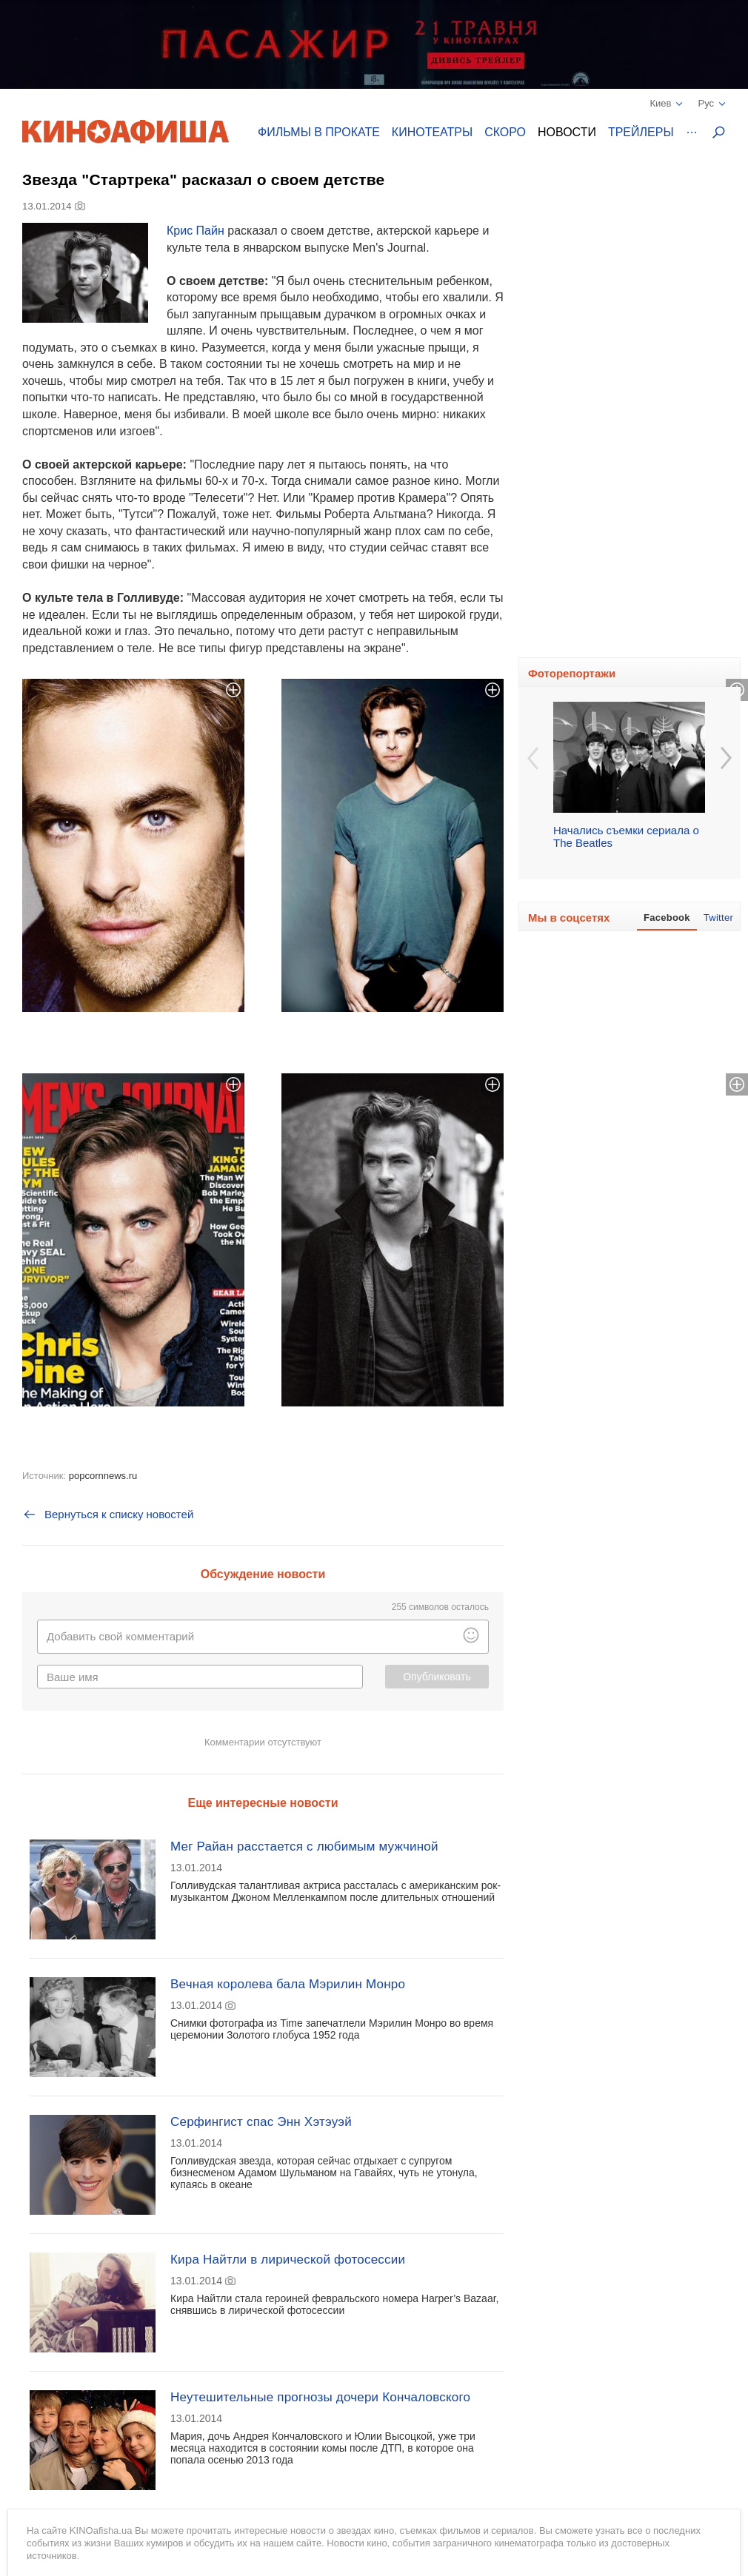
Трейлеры (641, 132)
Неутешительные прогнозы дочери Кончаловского (320, 2397)
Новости (567, 132)
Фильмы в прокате (319, 132)
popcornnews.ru (103, 1475)
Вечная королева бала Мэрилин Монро (287, 1984)
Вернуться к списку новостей (107, 1514)
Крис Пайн (195, 230)
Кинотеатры (432, 132)
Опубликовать (437, 1677)
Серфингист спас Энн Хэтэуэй (261, 2122)
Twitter (718, 917)
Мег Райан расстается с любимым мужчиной (304, 1846)
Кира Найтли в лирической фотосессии (287, 2260)
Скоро (505, 132)
